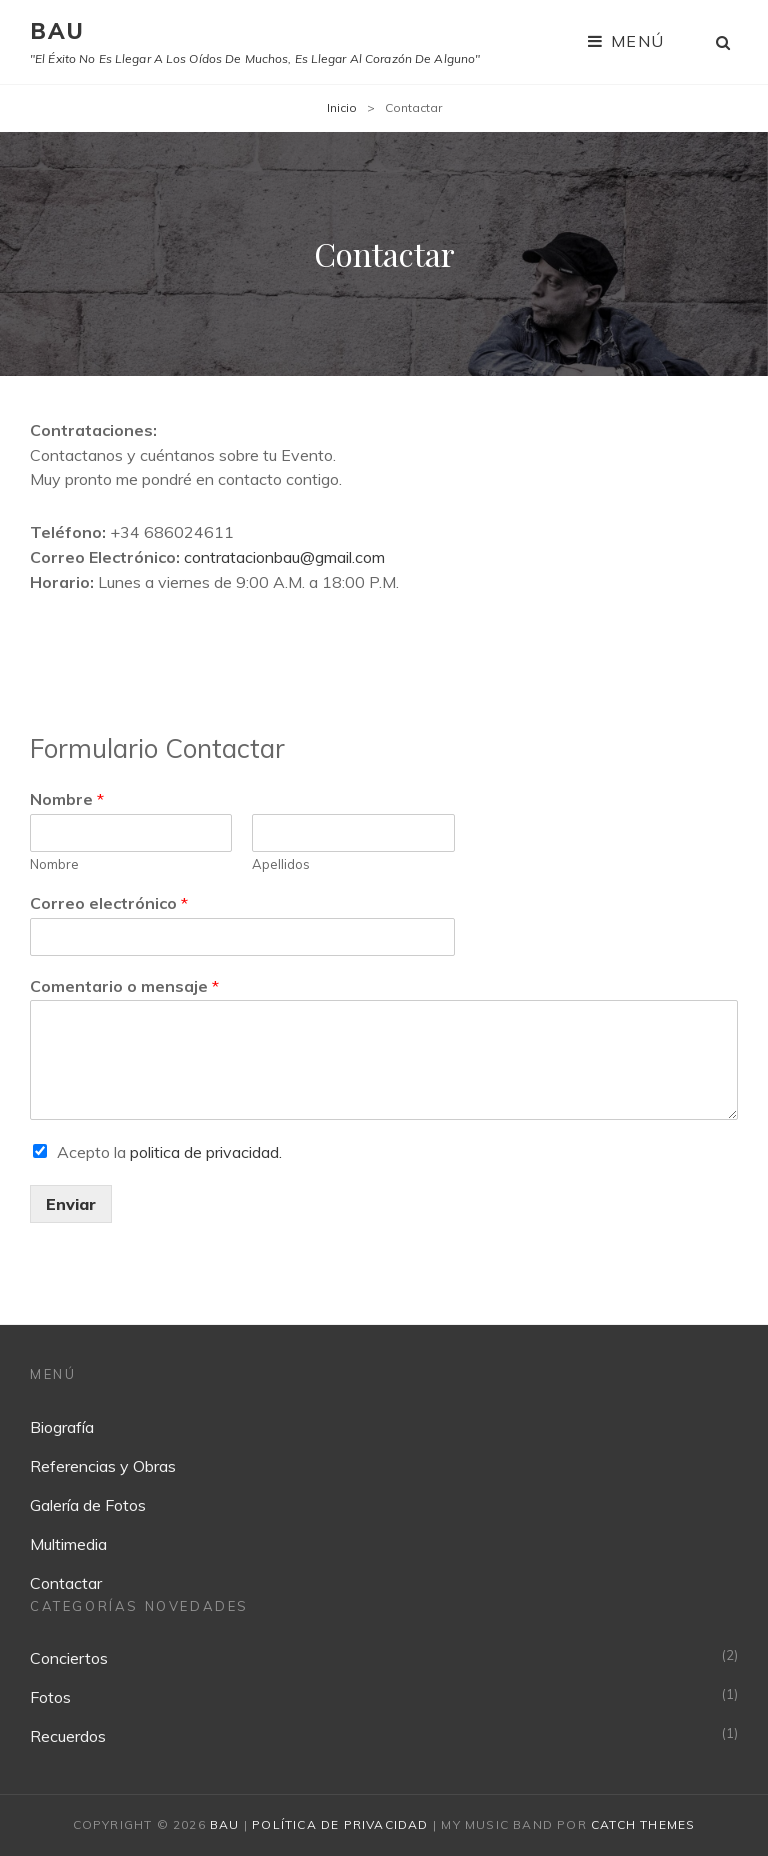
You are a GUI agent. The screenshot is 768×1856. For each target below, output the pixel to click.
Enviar (71, 1204)
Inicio (342, 107)
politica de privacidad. (206, 1152)
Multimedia (68, 1544)
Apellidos (281, 864)
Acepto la (169, 1152)
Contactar (66, 1583)
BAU (58, 31)
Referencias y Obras (103, 1466)
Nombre (67, 799)
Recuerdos (68, 1736)
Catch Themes (643, 1824)
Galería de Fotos (88, 1505)
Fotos (50, 1697)
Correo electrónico (109, 903)
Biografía (62, 1427)
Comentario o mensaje (124, 986)
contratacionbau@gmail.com (284, 557)
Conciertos (69, 1658)
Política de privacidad (340, 1824)
